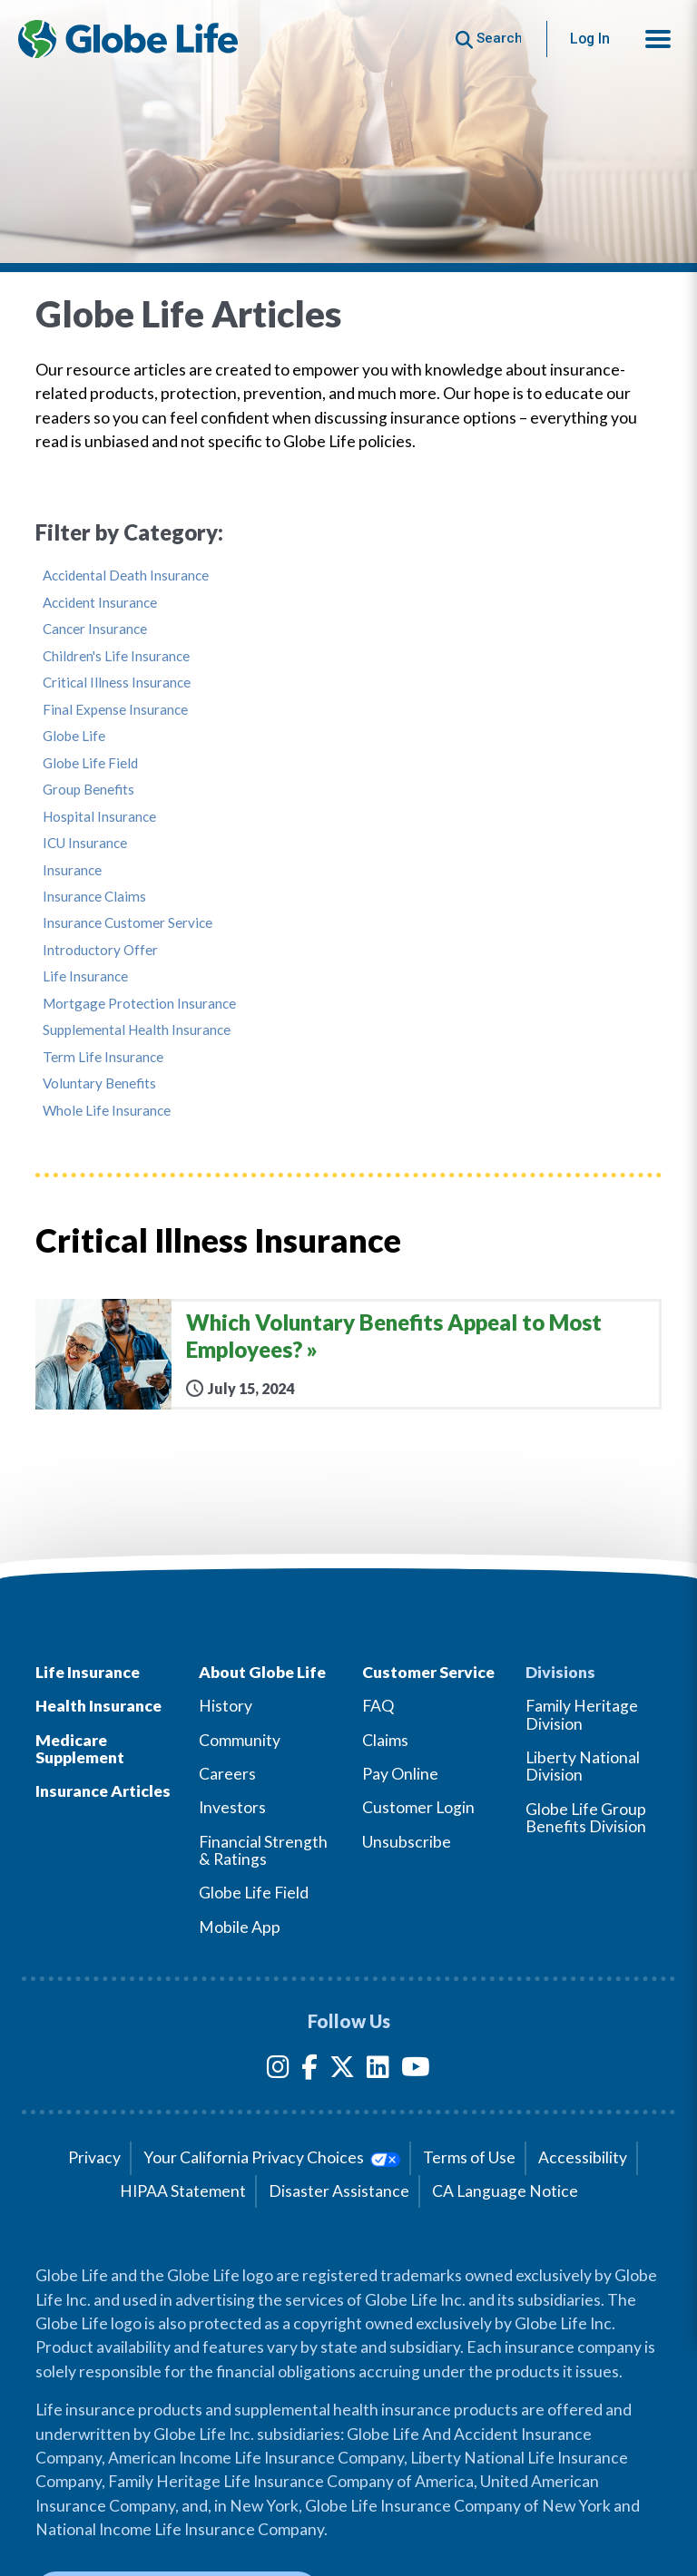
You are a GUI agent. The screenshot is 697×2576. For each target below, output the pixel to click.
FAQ (378, 1705)
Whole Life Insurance (107, 1110)
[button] (658, 39)
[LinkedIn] (378, 2070)
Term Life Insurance (103, 1057)
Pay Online (400, 1773)
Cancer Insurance (95, 629)
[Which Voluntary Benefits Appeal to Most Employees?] (348, 1354)
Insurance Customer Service (127, 923)
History (225, 1705)
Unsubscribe (406, 1841)
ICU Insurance (85, 843)
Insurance (72, 870)
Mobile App (239, 1927)
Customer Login (418, 1807)
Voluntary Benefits (99, 1083)
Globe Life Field (90, 763)
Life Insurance (85, 976)
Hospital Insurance (99, 817)
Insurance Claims (94, 896)
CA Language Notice (505, 2190)
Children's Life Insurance (116, 656)
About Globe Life (262, 1672)
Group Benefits (88, 789)
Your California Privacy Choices (271, 2157)
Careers (227, 1773)
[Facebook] (309, 2070)
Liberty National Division (582, 1766)
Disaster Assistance (339, 2190)
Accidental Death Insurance (126, 575)
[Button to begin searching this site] (488, 38)
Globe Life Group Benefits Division (585, 1818)
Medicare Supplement (79, 1749)
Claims (385, 1740)
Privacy (94, 2157)
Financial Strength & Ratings (263, 1850)
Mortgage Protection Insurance (139, 1003)
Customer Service (428, 1672)
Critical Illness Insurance (117, 682)
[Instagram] (278, 2070)
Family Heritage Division (581, 1714)
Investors (232, 1807)
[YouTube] (415, 2070)
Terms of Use (469, 2157)
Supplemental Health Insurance (137, 1030)
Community (239, 1740)
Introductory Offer (100, 950)
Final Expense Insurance (115, 709)
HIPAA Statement (183, 2190)
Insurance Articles (103, 1790)
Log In (590, 38)
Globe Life (74, 736)
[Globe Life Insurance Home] (128, 39)
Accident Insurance (100, 602)
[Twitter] (342, 2070)
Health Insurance (98, 1705)
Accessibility (582, 2157)
